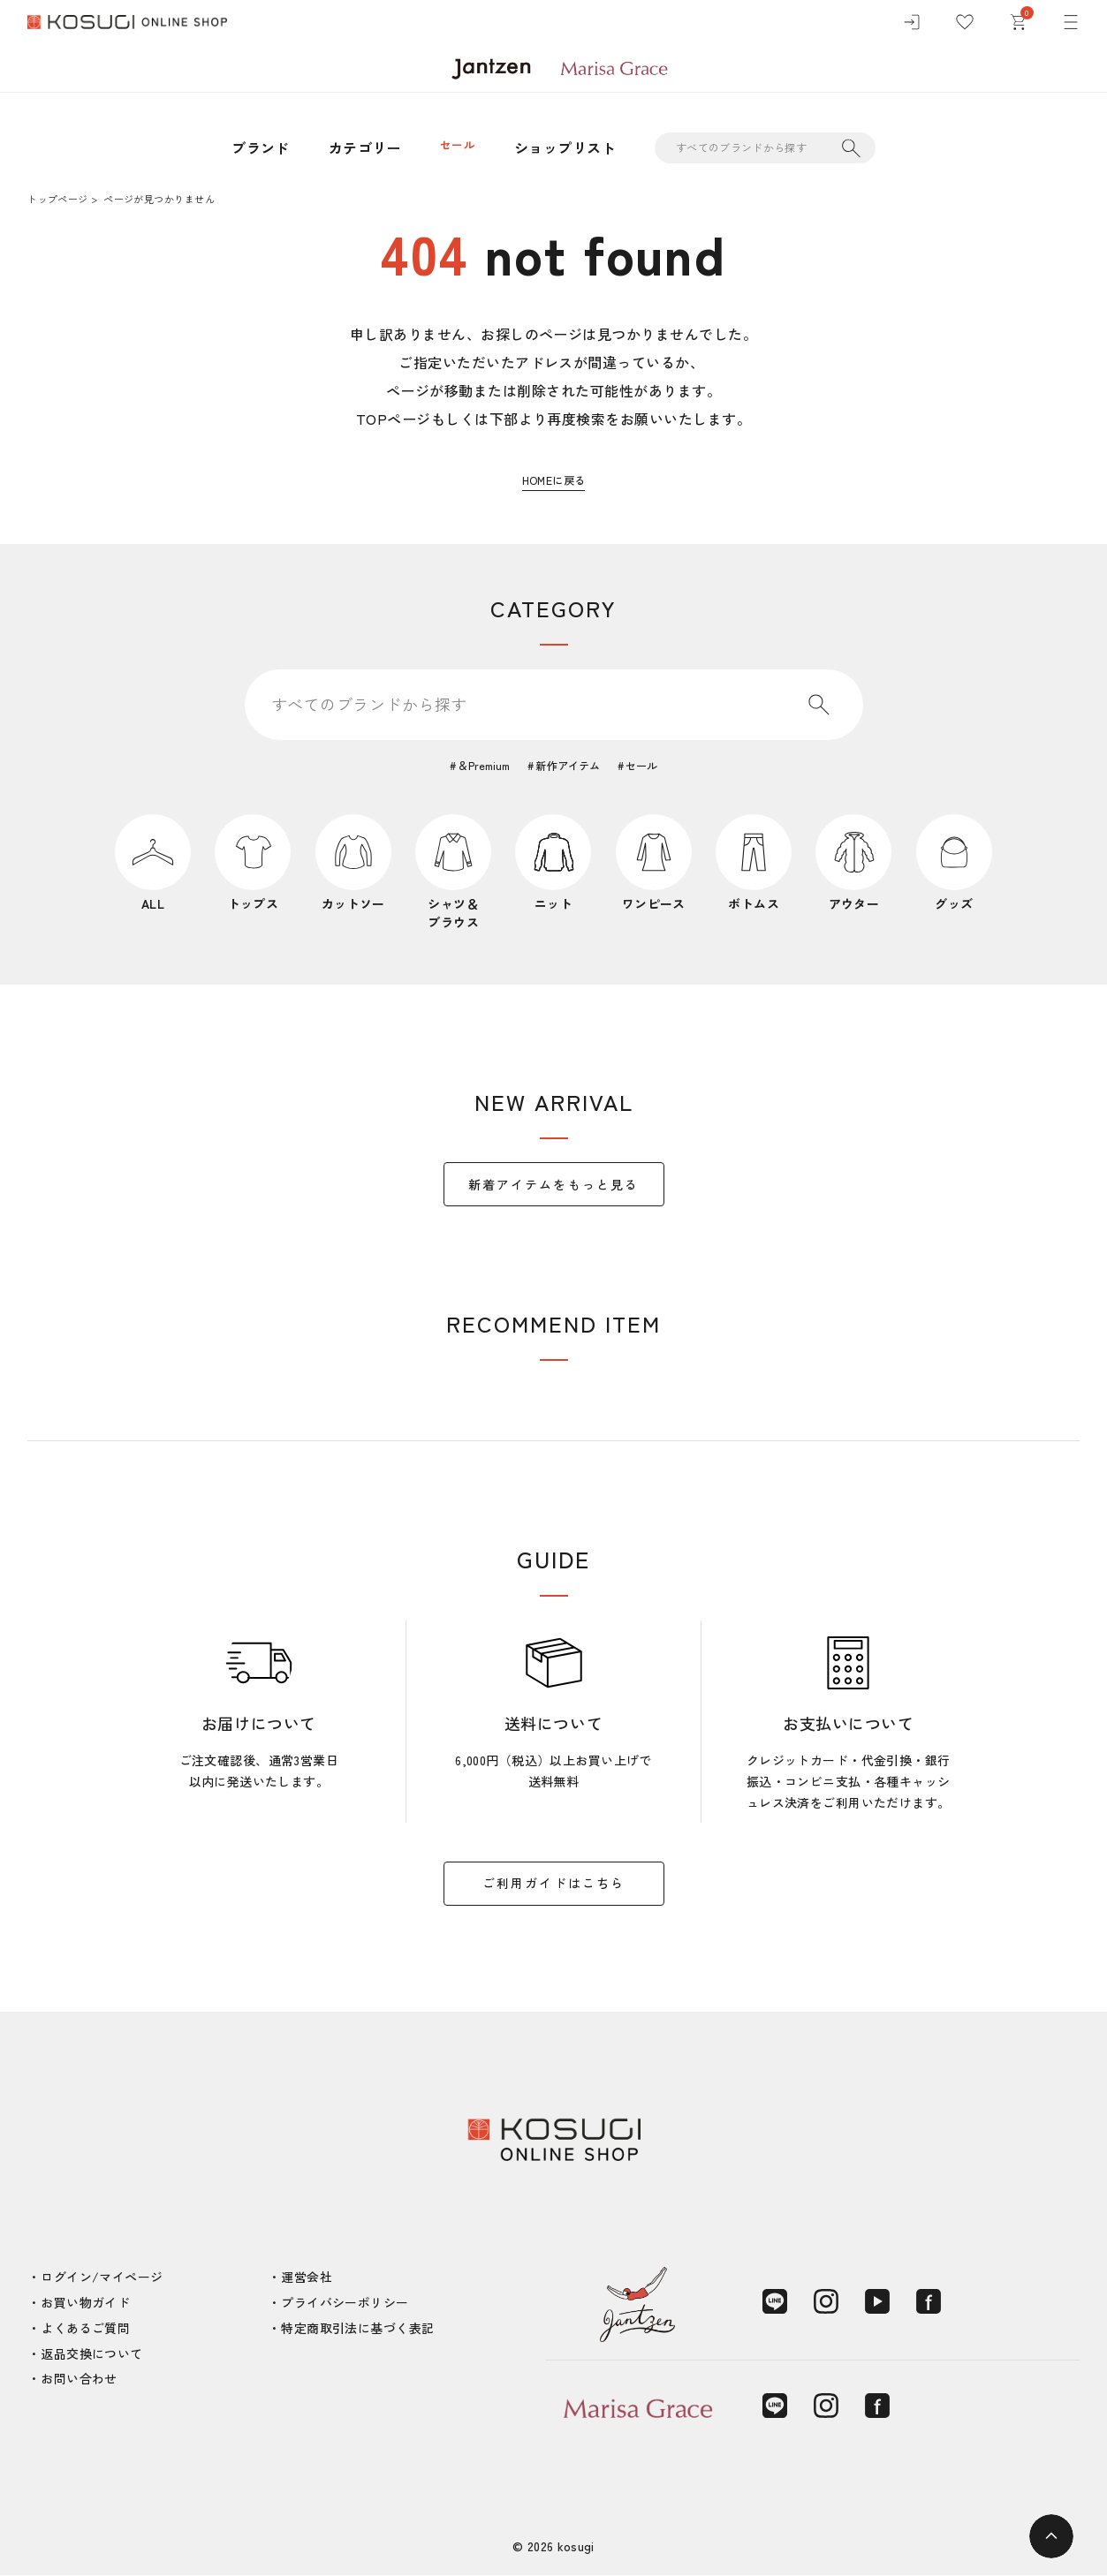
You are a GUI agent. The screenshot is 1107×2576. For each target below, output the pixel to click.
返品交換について (91, 2354)
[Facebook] (928, 2303)
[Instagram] (826, 2303)
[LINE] (774, 2303)
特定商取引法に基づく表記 (357, 2329)
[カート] (1018, 26)
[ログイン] (912, 26)
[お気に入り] (965, 26)
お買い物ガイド (85, 2303)
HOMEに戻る (553, 479)
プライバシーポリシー (344, 2303)
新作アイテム (571, 765)
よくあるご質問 (85, 2329)
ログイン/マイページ (102, 2277)
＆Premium (473, 765)
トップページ (57, 199)
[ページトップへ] (1051, 2536)
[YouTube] (877, 2303)
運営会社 (306, 2277)
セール (457, 147)
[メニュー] (1071, 26)
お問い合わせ (79, 2380)
